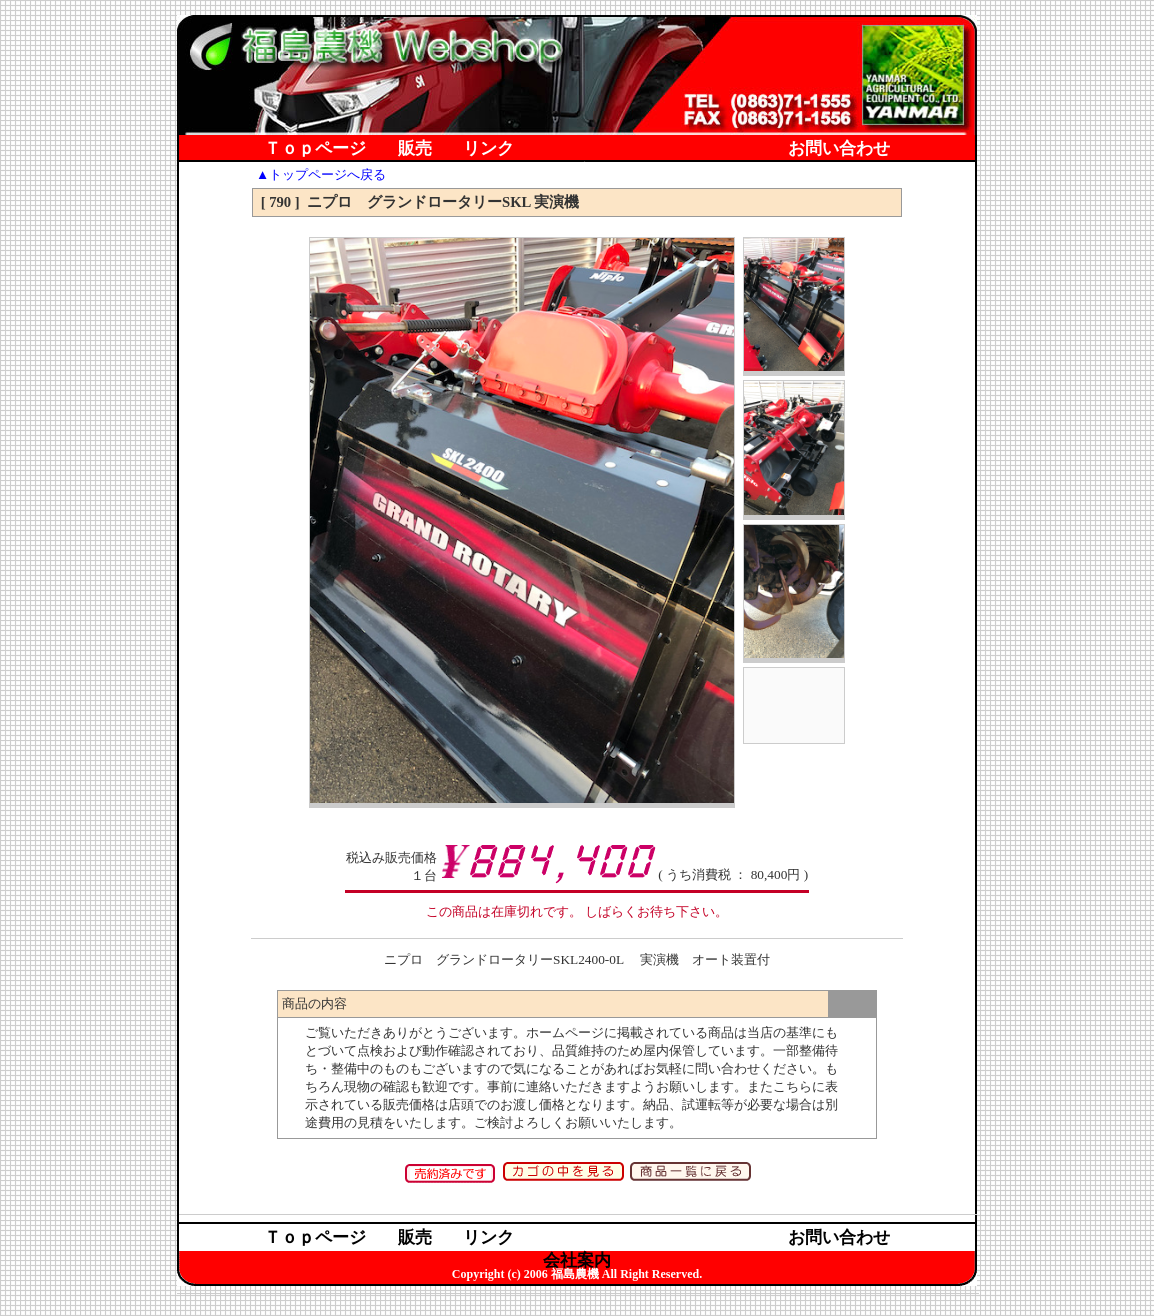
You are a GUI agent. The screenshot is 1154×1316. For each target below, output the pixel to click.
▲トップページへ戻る (321, 174)
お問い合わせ (839, 149)
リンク (488, 149)
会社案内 (577, 172)
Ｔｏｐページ (315, 149)
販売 (415, 149)
